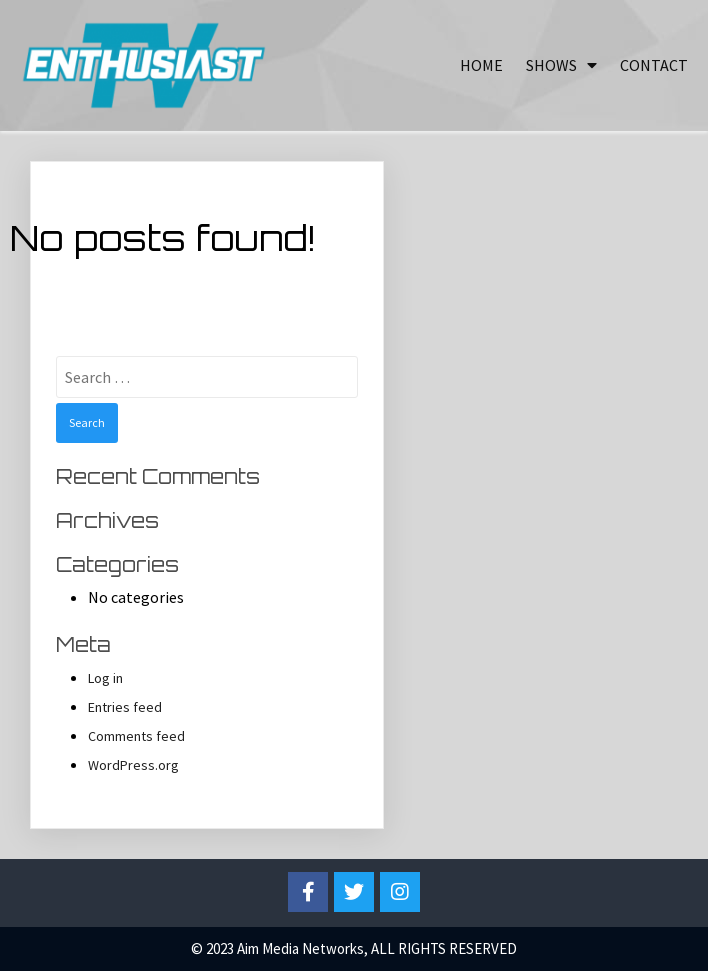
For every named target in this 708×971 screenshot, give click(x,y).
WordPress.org (133, 765)
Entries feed (125, 707)
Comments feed (136, 736)
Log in (105, 678)
